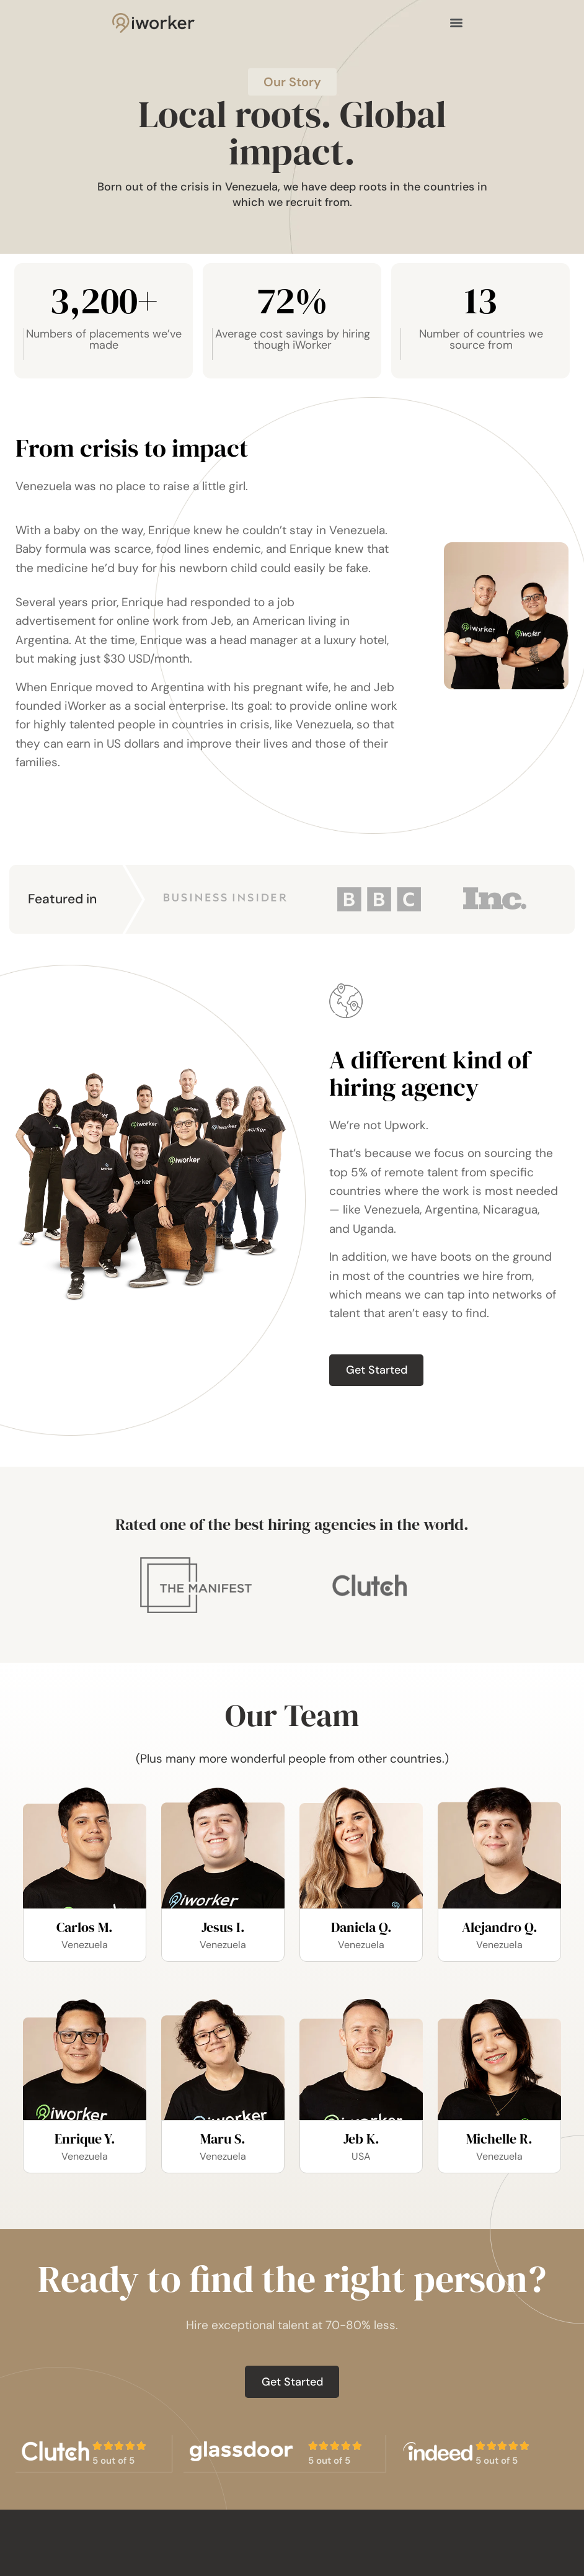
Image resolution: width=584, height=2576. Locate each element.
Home (314, 2557)
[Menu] (455, 23)
